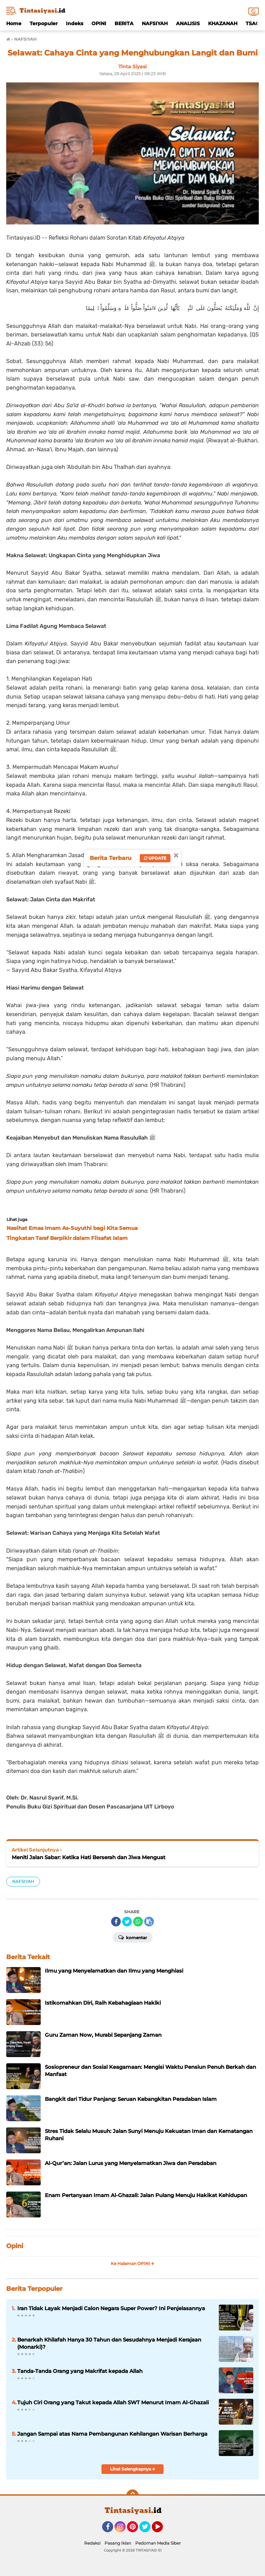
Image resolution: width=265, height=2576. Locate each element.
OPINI (98, 23)
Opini (14, 2246)
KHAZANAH (222, 23)
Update (155, 858)
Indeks (74, 23)
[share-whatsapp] (138, 1921)
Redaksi (92, 2543)
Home (13, 23)
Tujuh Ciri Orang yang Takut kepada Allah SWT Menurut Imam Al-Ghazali (113, 2402)
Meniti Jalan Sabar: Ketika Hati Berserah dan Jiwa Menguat (88, 1857)
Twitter (148, 2529)
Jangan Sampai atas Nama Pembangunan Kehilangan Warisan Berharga (112, 2433)
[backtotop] (132, 2495)
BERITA (124, 23)
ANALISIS (188, 23)
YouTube (162, 2529)
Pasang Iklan (118, 2543)
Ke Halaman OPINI (132, 2263)
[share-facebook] (116, 1921)
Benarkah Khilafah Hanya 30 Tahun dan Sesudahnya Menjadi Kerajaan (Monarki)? (109, 2343)
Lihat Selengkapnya (132, 2469)
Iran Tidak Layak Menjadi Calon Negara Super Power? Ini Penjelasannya (111, 2308)
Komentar (132, 1937)
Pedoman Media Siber (158, 2543)
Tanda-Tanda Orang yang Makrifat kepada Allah (80, 2371)
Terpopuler (44, 23)
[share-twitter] (127, 1921)
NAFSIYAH (155, 23)
